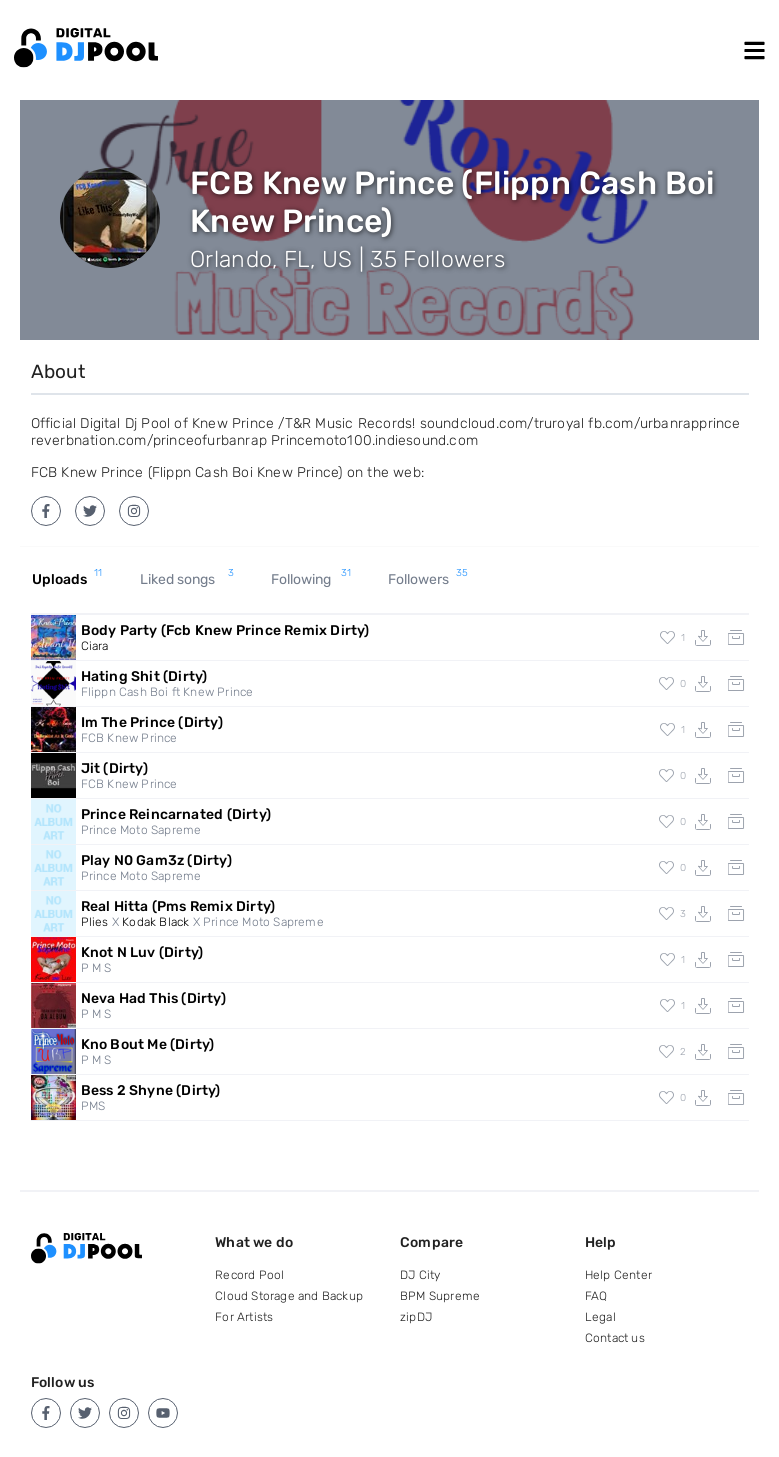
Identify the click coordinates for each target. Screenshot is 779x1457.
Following (311, 580)
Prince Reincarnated (176, 814)
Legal (600, 1317)
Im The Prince (152, 722)
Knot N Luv (142, 952)
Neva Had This (153, 998)
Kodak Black (155, 922)
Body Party (225, 630)
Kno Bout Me (148, 1044)
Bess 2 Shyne (151, 1090)
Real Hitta (178, 906)
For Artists (244, 1317)
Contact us (615, 1338)
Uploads (67, 580)
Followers (428, 580)
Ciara (95, 646)
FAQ (596, 1296)
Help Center (618, 1275)
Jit (114, 768)
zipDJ (416, 1317)
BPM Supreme (440, 1296)
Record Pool (249, 1275)
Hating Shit (144, 676)
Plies (95, 922)
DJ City (420, 1275)
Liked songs (187, 580)
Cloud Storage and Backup (289, 1296)
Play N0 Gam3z (156, 860)
